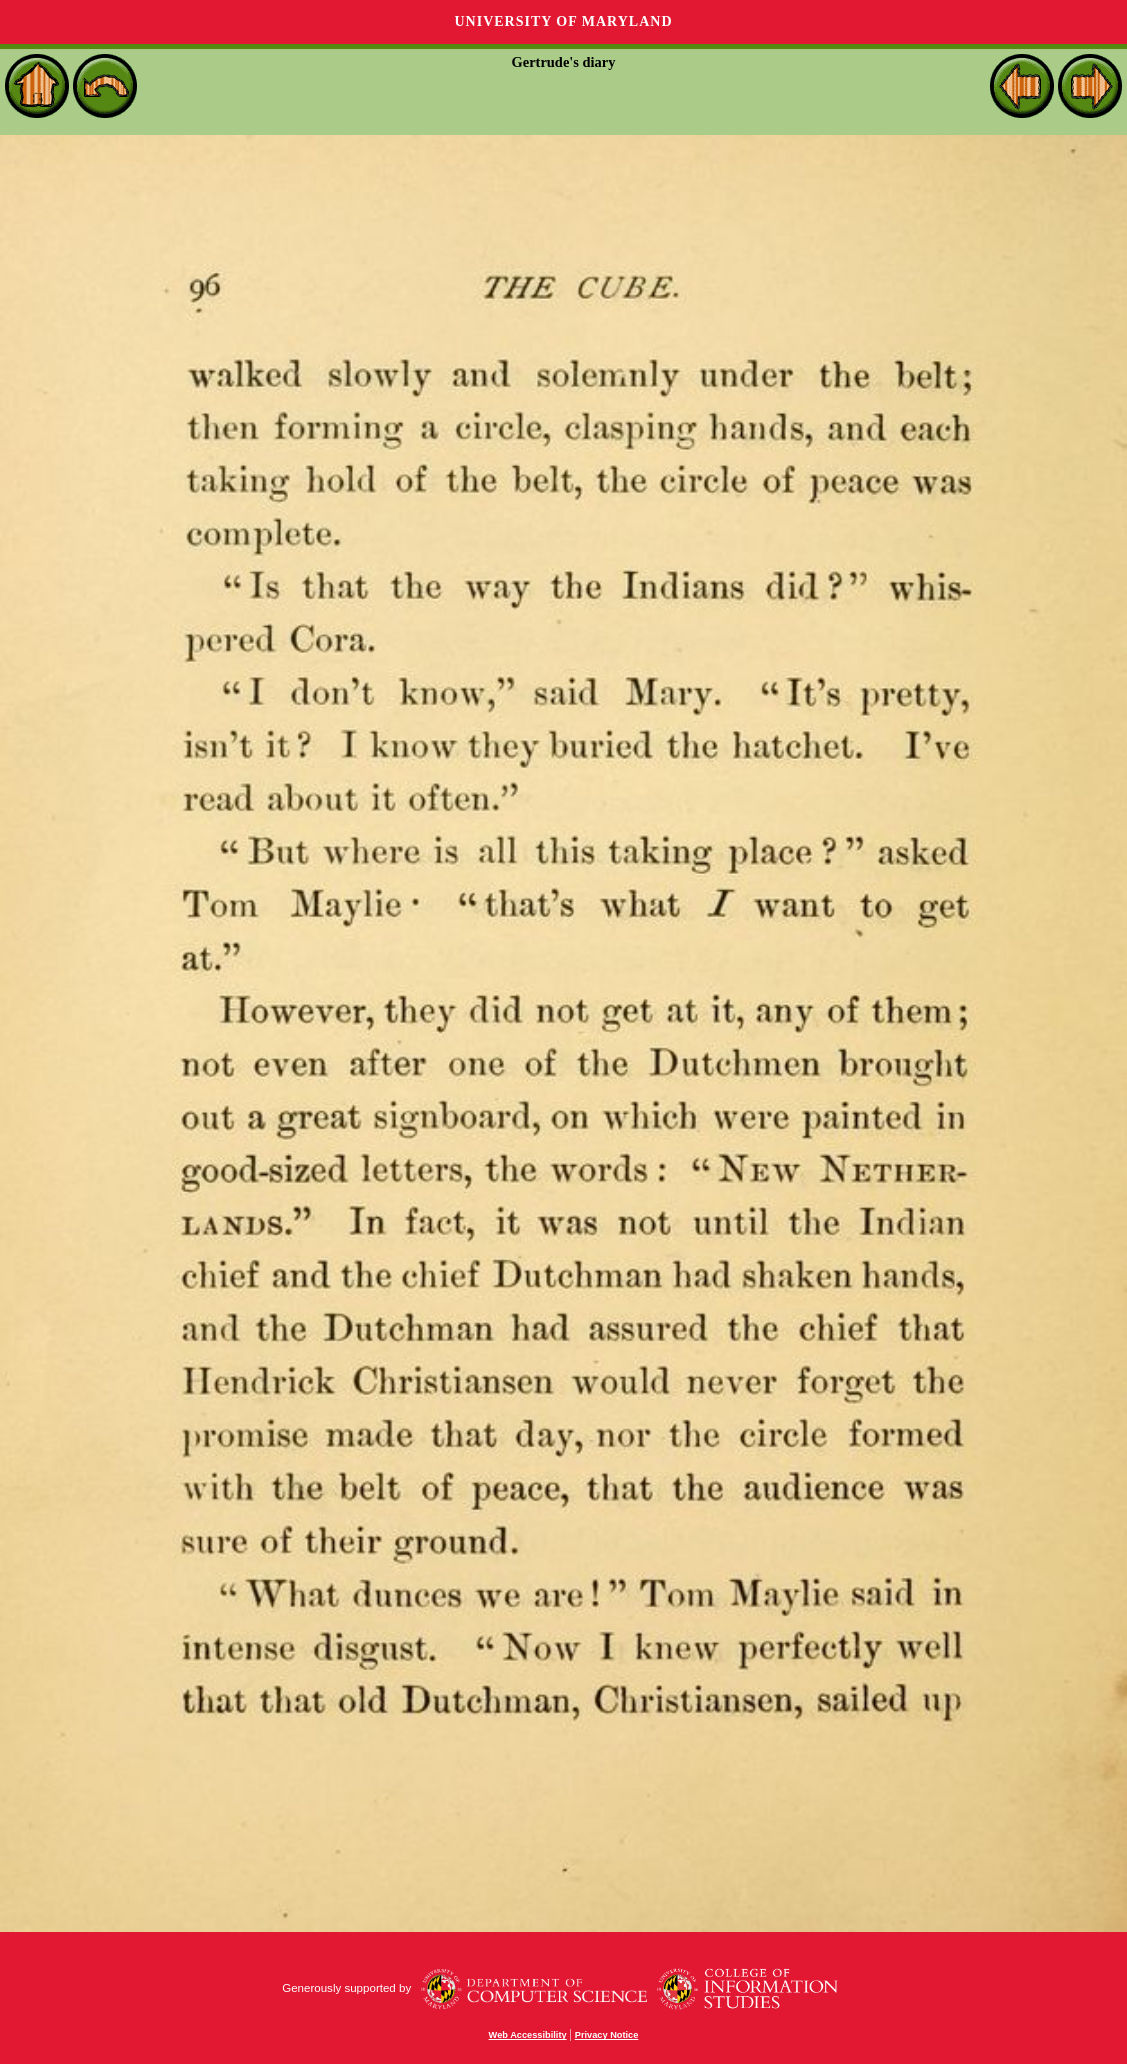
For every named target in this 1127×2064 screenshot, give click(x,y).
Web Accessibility (528, 2035)
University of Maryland (563, 21)
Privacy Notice (607, 2035)
